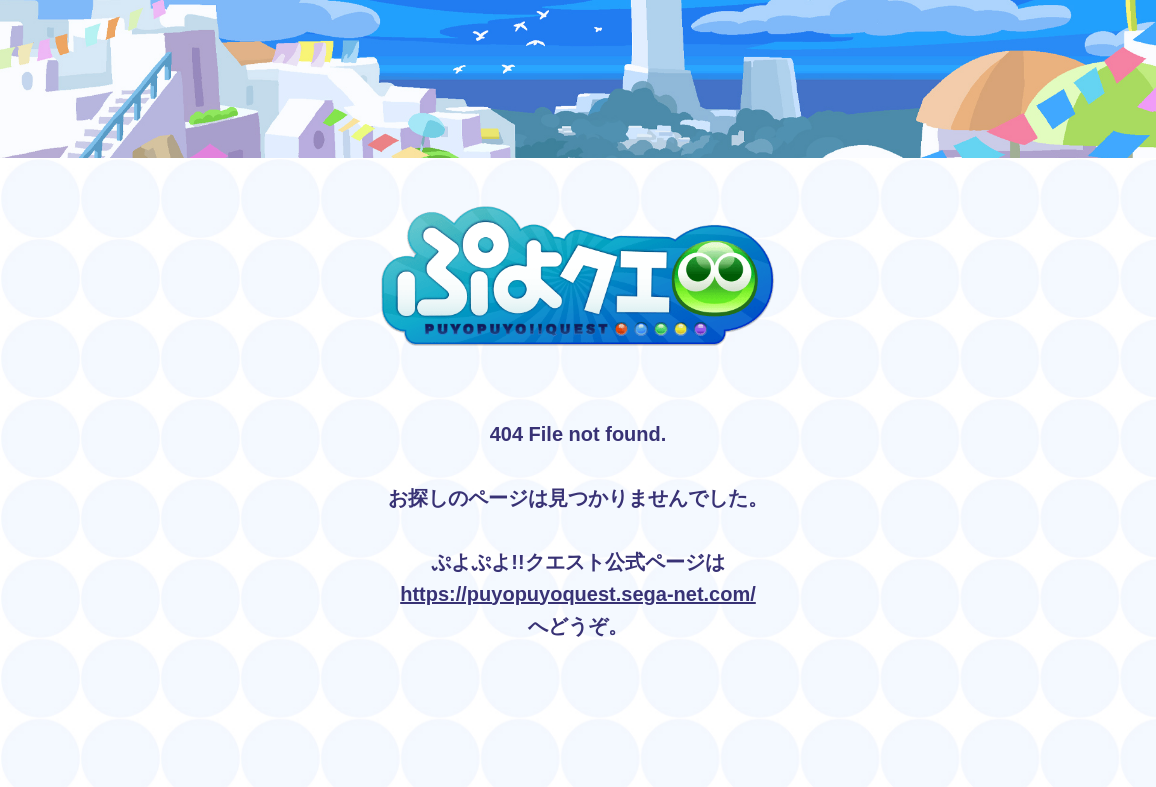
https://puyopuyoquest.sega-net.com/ (578, 594)
